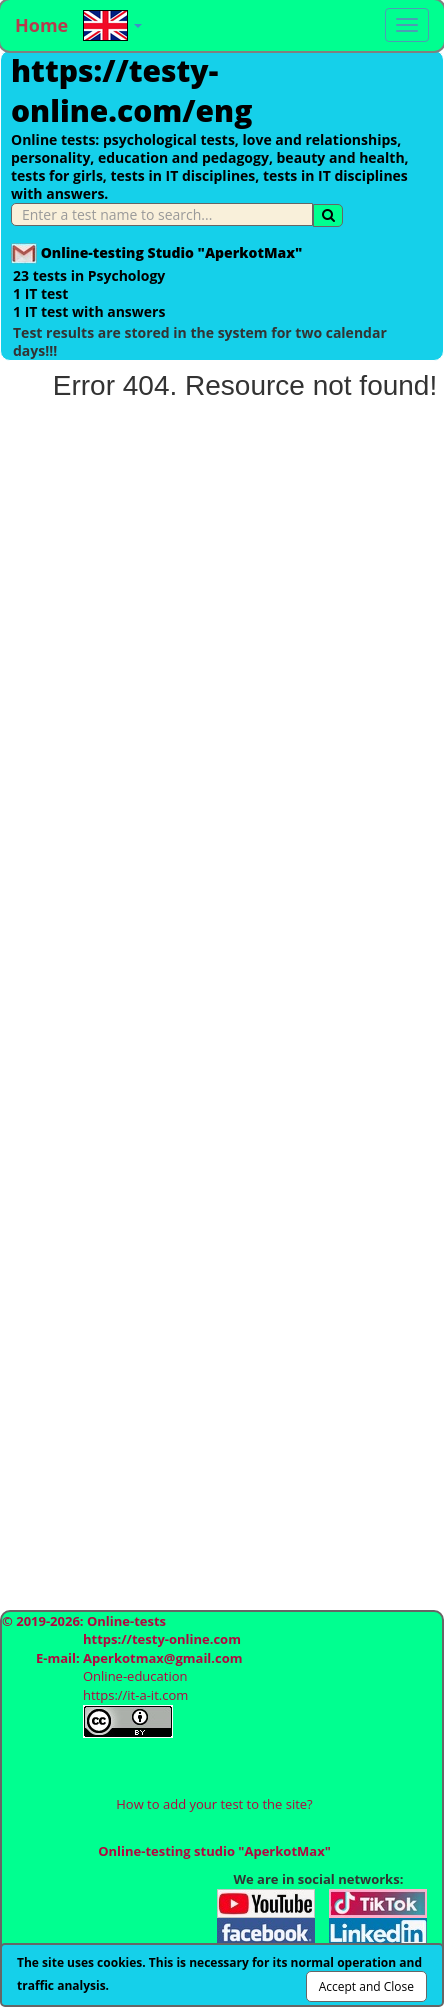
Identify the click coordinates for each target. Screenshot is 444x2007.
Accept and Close (366, 1986)
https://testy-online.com (162, 1639)
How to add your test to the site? (214, 1804)
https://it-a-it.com (135, 1695)
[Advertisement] (222, 934)
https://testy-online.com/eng (131, 90)
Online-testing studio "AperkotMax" (214, 1851)
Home (41, 25)
